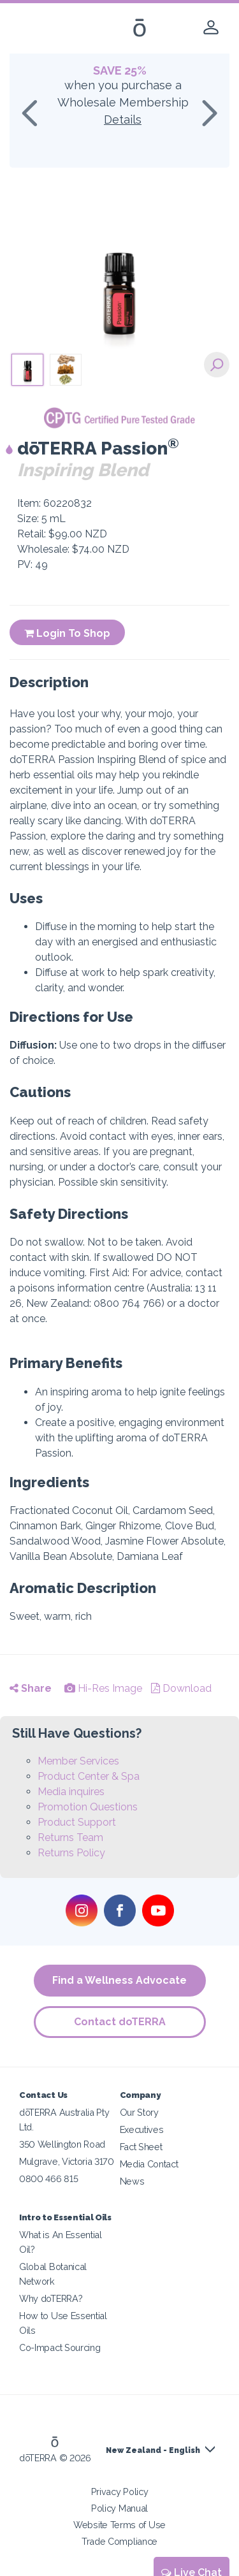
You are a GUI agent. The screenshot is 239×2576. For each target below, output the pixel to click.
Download (181, 1688)
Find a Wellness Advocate (119, 1980)
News (132, 2181)
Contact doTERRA (120, 2022)
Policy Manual (119, 2508)
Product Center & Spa (89, 1776)
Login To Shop (67, 633)
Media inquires (71, 1792)
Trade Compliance (119, 2541)
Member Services (78, 1761)
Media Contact (149, 2163)
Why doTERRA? (50, 2298)
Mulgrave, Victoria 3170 (66, 2161)
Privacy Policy (119, 2491)
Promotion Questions (88, 1807)
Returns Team (70, 1837)
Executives (142, 2129)
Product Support (77, 1822)
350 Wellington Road (62, 2144)
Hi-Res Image (103, 1688)
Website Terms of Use (119, 2524)
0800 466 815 (48, 2178)
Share (31, 1688)
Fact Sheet (141, 2146)
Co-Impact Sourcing (59, 2347)
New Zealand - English (153, 2450)
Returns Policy (71, 1853)
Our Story (139, 2112)
